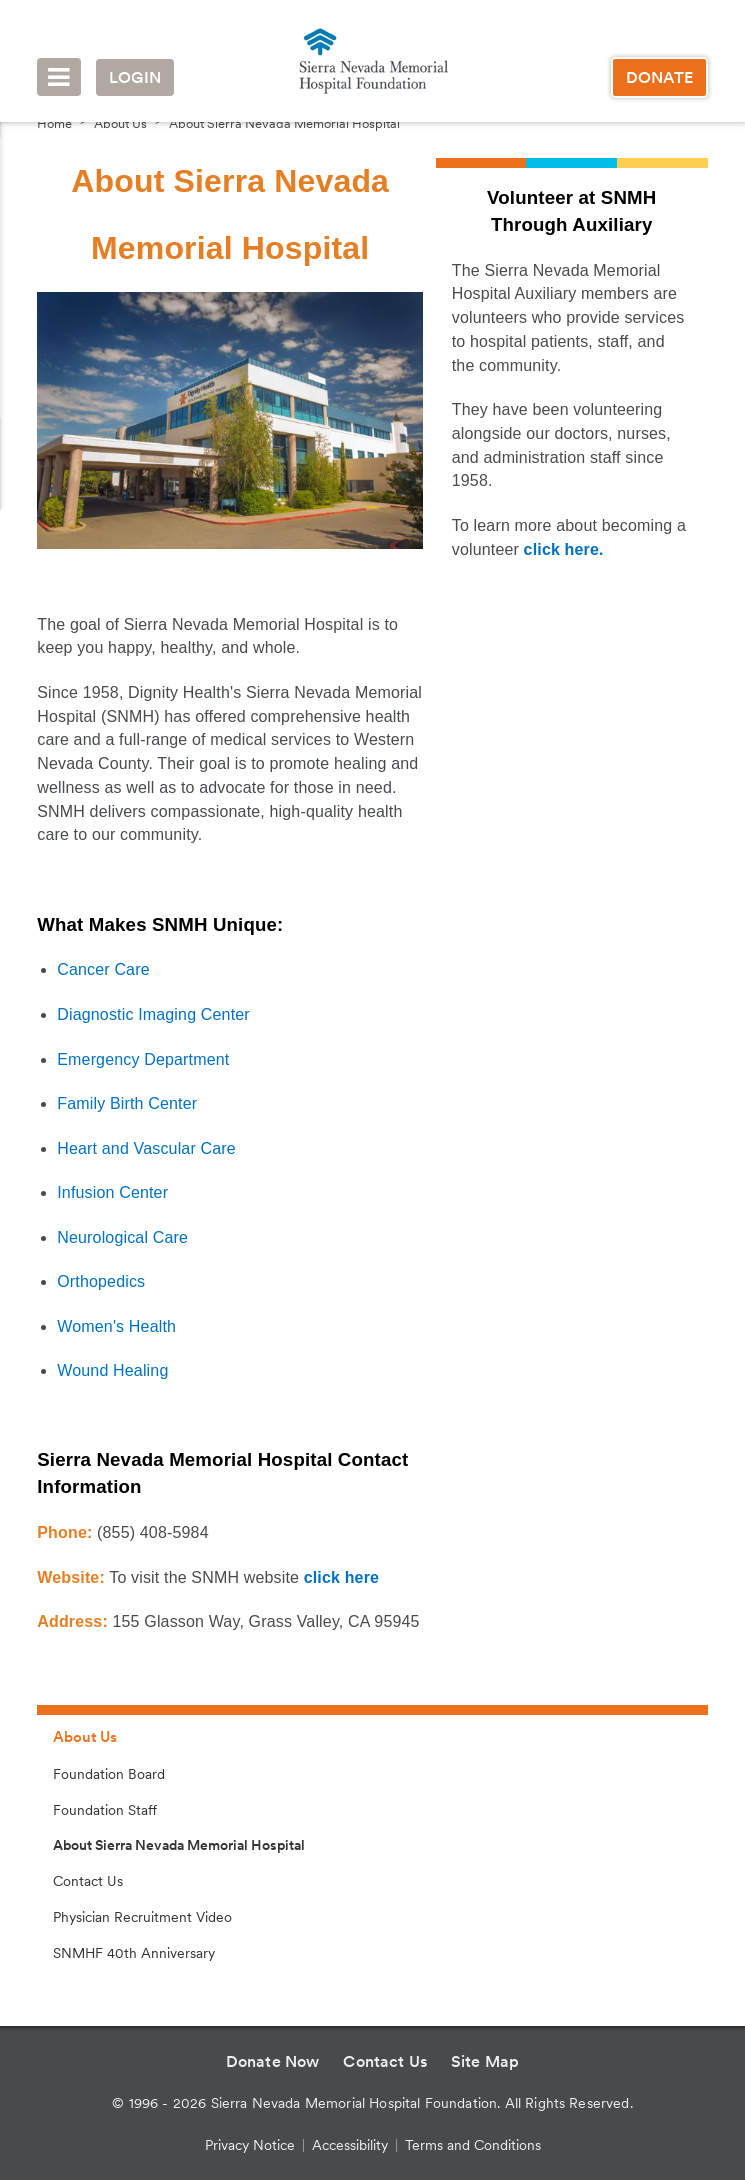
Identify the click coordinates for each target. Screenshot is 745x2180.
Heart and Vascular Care (146, 1148)
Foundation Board (109, 1774)
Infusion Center (112, 1192)
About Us (120, 123)
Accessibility (350, 2145)
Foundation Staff (105, 1810)
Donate (659, 77)
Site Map (485, 2061)
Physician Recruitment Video (142, 1917)
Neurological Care (122, 1237)
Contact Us (88, 1881)
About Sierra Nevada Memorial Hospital (284, 123)
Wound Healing (112, 1370)
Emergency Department (143, 1059)
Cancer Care (103, 969)
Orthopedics (101, 1281)
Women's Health (116, 1326)
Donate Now (273, 2061)
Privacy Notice (250, 2145)
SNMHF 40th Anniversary (134, 1953)
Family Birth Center (127, 1103)
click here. (564, 549)
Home (54, 123)
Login (135, 77)
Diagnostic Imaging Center (153, 1014)
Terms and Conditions (473, 2145)
